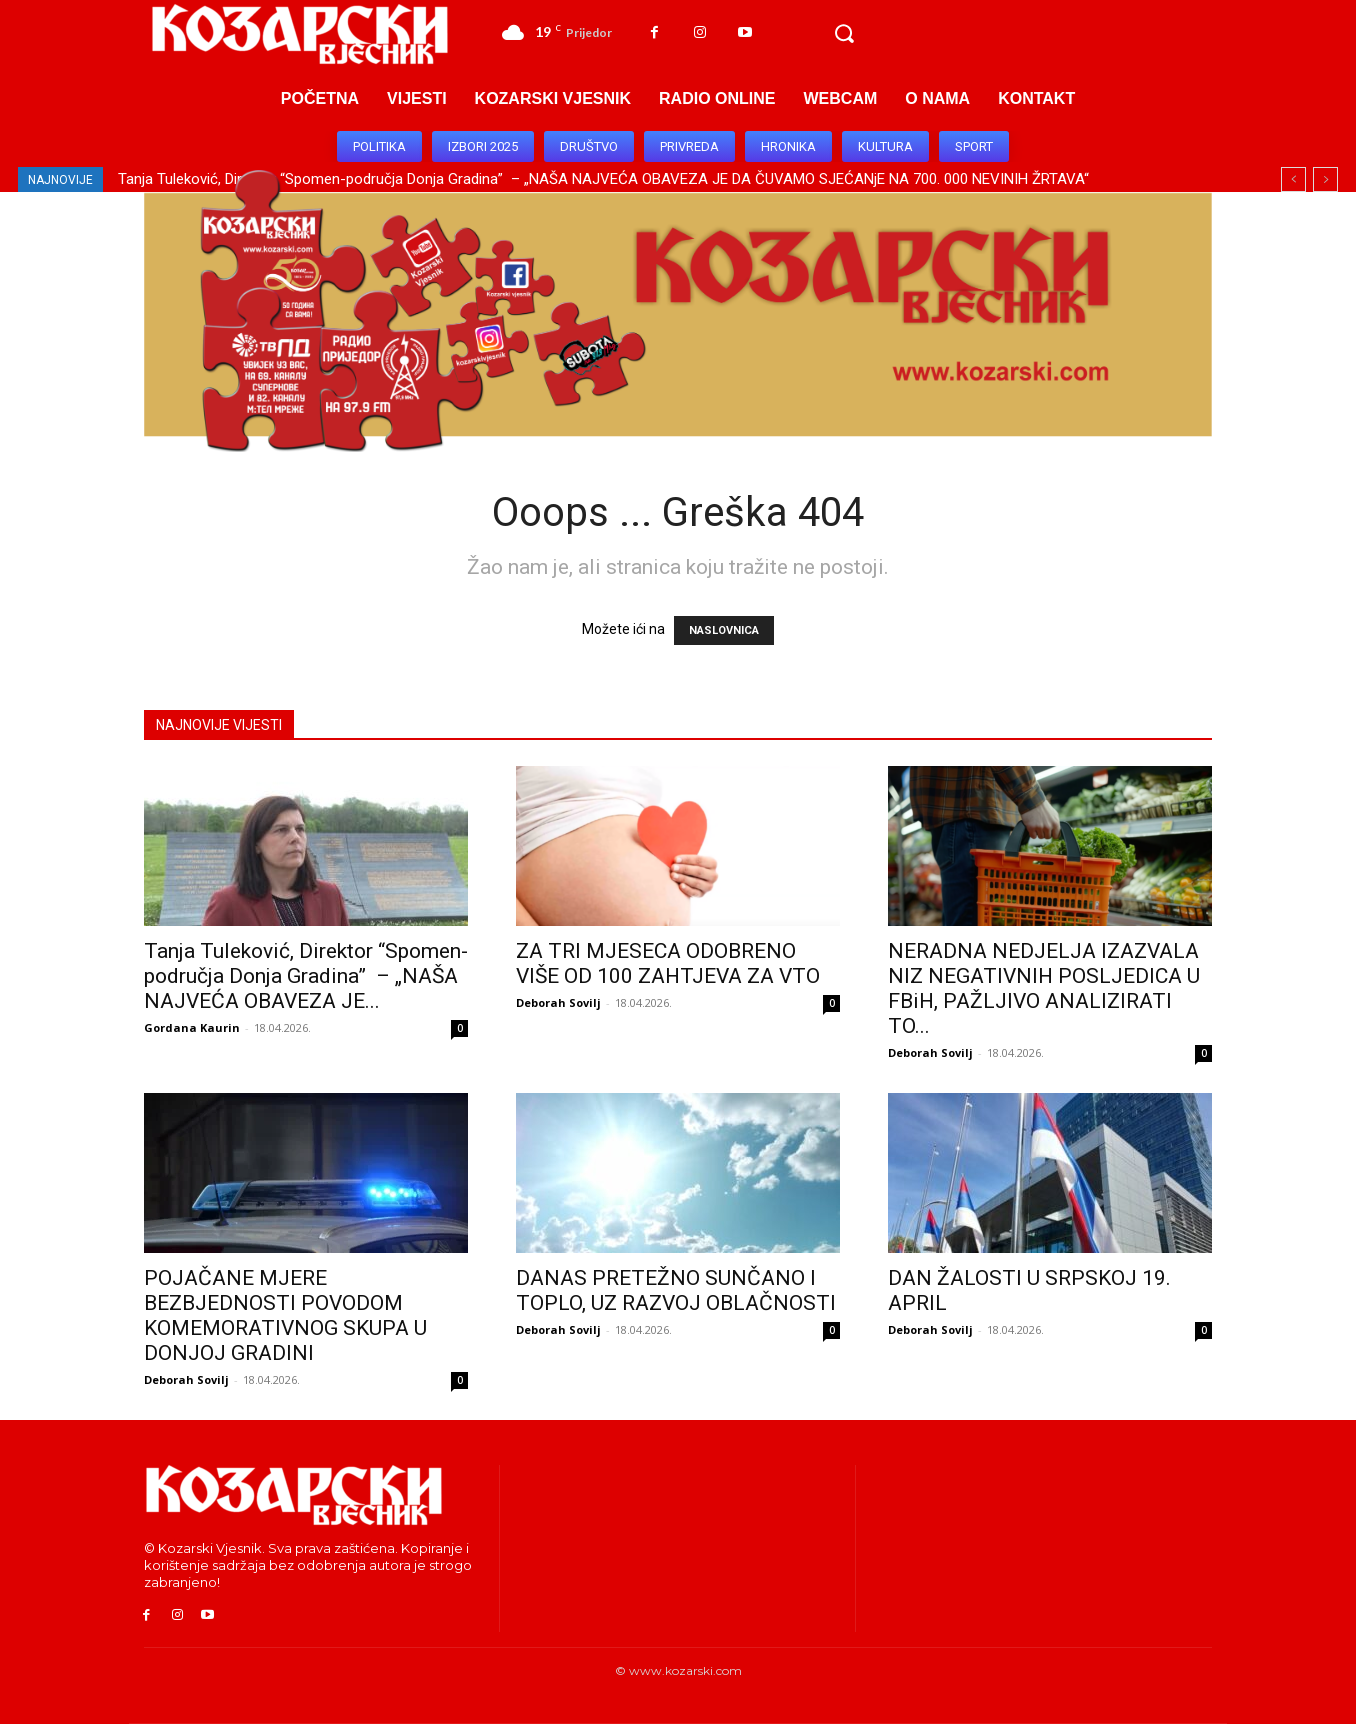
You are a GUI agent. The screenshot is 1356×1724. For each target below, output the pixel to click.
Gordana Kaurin (192, 1027)
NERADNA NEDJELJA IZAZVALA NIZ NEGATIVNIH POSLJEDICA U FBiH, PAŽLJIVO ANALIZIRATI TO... (1044, 988)
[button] (844, 34)
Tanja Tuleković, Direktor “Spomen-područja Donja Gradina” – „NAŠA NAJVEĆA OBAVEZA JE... (306, 976)
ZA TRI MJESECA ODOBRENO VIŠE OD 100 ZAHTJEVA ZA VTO (668, 963)
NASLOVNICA (724, 630)
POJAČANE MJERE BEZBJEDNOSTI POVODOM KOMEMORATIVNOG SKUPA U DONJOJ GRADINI (285, 1315)
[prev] (1293, 179)
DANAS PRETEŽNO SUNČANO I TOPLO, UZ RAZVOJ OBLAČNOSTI (676, 1290)
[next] (1325, 179)
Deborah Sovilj (558, 1002)
